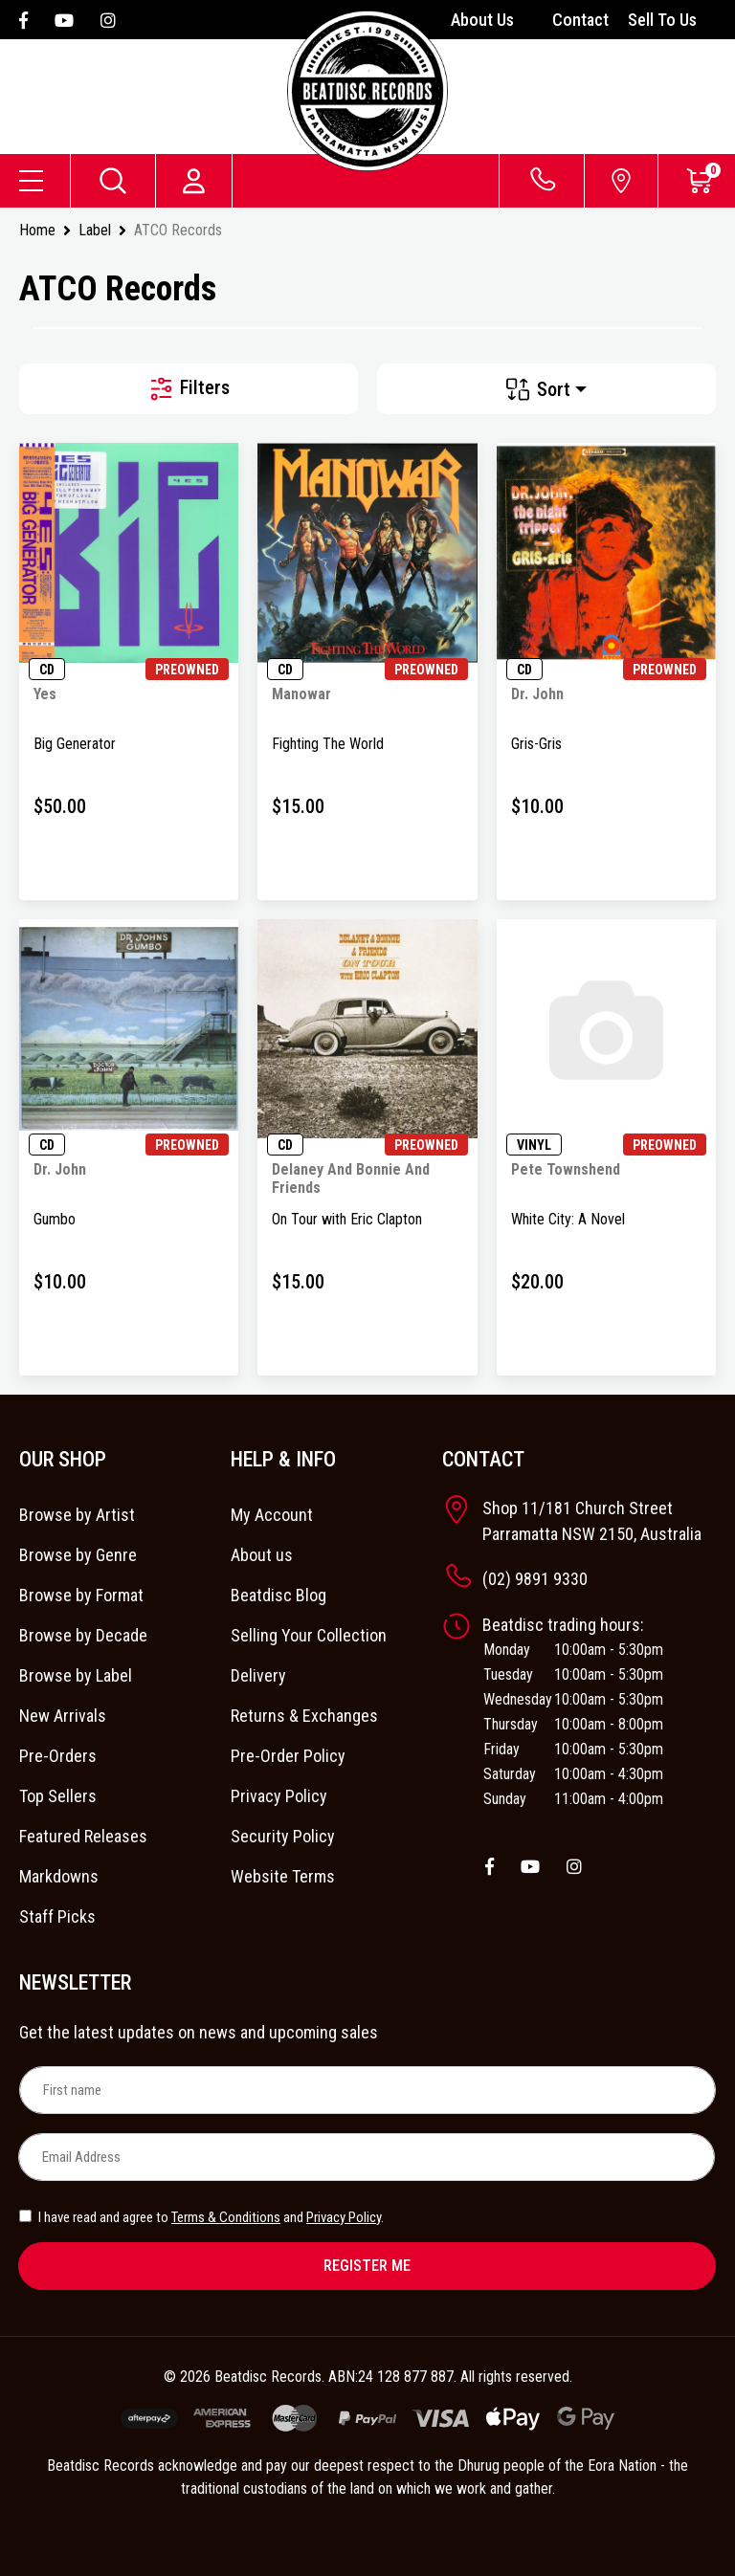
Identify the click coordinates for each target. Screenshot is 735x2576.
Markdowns (59, 1876)
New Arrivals (62, 1716)
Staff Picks (57, 1916)
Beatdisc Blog (278, 1595)
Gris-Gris (536, 744)
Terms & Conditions (225, 2217)
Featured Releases (83, 1836)
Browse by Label (75, 1675)
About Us (482, 20)
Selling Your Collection (309, 1635)
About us (262, 1555)
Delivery (258, 1675)
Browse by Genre (78, 1555)
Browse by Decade (83, 1635)
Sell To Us (662, 20)
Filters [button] (188, 389)
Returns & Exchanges (304, 1716)
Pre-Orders (58, 1756)
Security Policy (283, 1836)
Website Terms (283, 1876)
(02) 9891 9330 (535, 1579)
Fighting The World (328, 744)
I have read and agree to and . (201, 2217)
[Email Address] (366, 2157)
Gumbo (54, 1219)
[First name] (367, 2090)
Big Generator (74, 744)
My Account (272, 1515)
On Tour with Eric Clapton (347, 1219)
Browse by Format (81, 1595)
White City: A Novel (568, 1219)
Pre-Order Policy (288, 1756)
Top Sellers (58, 1796)
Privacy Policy (279, 1796)
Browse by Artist (77, 1515)
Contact (580, 20)
